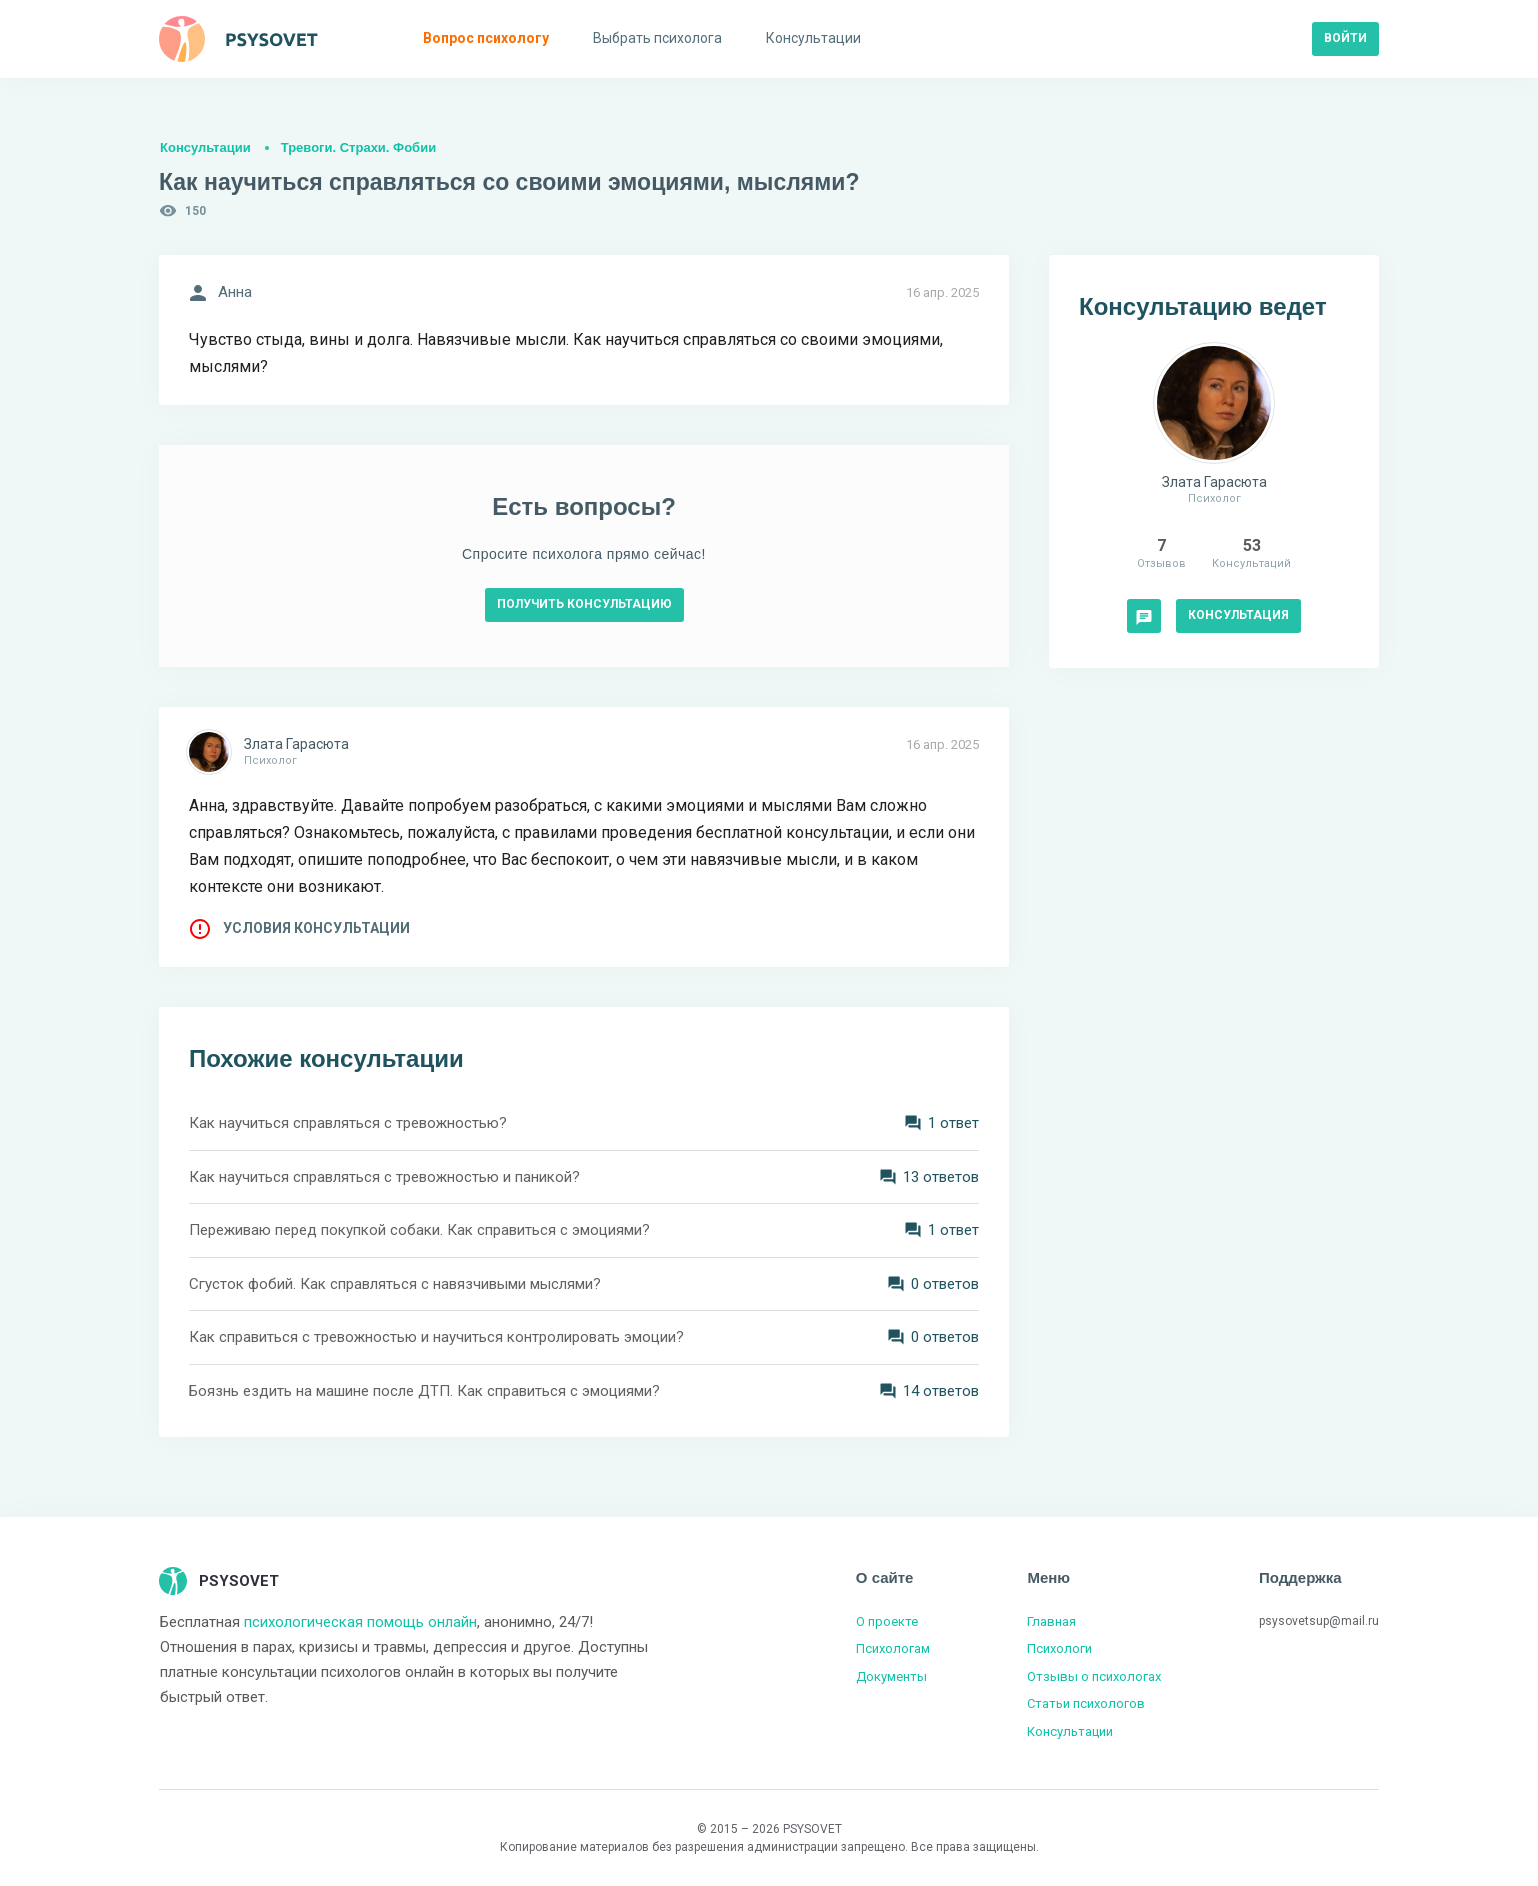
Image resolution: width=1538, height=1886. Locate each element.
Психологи (1059, 1648)
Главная (1051, 1621)
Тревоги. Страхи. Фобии (358, 147)
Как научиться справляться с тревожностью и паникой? (384, 1177)
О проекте (887, 1621)
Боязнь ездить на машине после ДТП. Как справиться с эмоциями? (424, 1391)
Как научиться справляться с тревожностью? (348, 1123)
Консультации (205, 147)
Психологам (893, 1648)
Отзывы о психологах (1094, 1676)
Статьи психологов (1086, 1703)
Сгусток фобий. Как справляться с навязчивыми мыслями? (395, 1284)
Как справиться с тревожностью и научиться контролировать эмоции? (436, 1337)
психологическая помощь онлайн (360, 1622)
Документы (891, 1676)
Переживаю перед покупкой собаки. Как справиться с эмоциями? (419, 1230)
